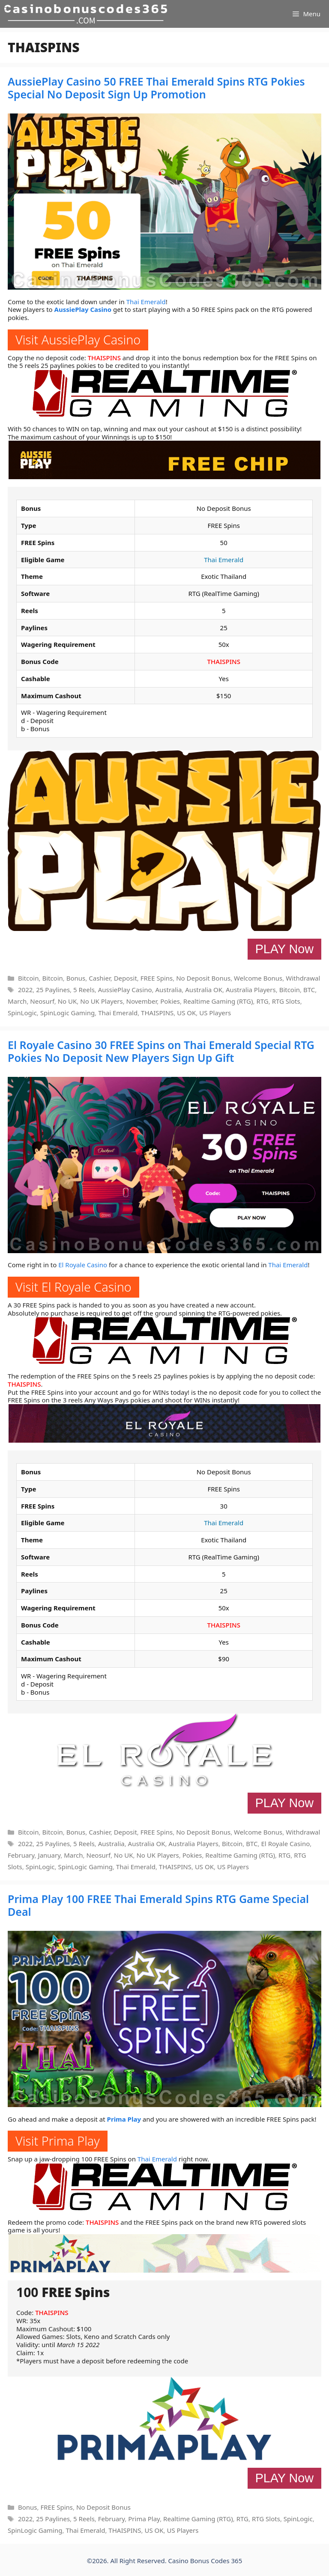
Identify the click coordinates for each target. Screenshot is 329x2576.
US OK (186, 1012)
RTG (262, 1001)
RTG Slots (286, 1001)
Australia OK (203, 989)
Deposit (125, 978)
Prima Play (124, 2119)
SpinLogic (22, 1012)
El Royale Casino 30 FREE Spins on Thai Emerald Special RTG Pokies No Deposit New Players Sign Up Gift (161, 1051)
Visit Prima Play (57, 2140)
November (141, 1001)
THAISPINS (104, 357)
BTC (309, 989)
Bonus (76, 978)
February (21, 1855)
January (49, 1855)
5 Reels (84, 989)
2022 (25, 989)
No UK (67, 1001)
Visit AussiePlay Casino (78, 339)
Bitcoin (28, 978)
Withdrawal (303, 978)
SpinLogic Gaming (67, 1012)
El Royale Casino (82, 1264)
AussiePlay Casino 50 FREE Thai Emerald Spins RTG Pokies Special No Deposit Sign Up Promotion (156, 87)
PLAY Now (284, 949)
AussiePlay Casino (83, 309)
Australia (168, 989)
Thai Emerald (146, 301)
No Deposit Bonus (203, 978)
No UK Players (101, 1001)
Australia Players (251, 989)
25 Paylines (53, 989)
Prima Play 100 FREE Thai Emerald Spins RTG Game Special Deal (158, 1905)
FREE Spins (157, 978)
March (17, 1001)
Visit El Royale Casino (73, 1286)
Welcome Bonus (258, 978)
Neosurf (42, 1001)
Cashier (99, 978)
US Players (215, 1012)
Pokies (170, 1001)
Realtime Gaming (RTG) (218, 1001)
